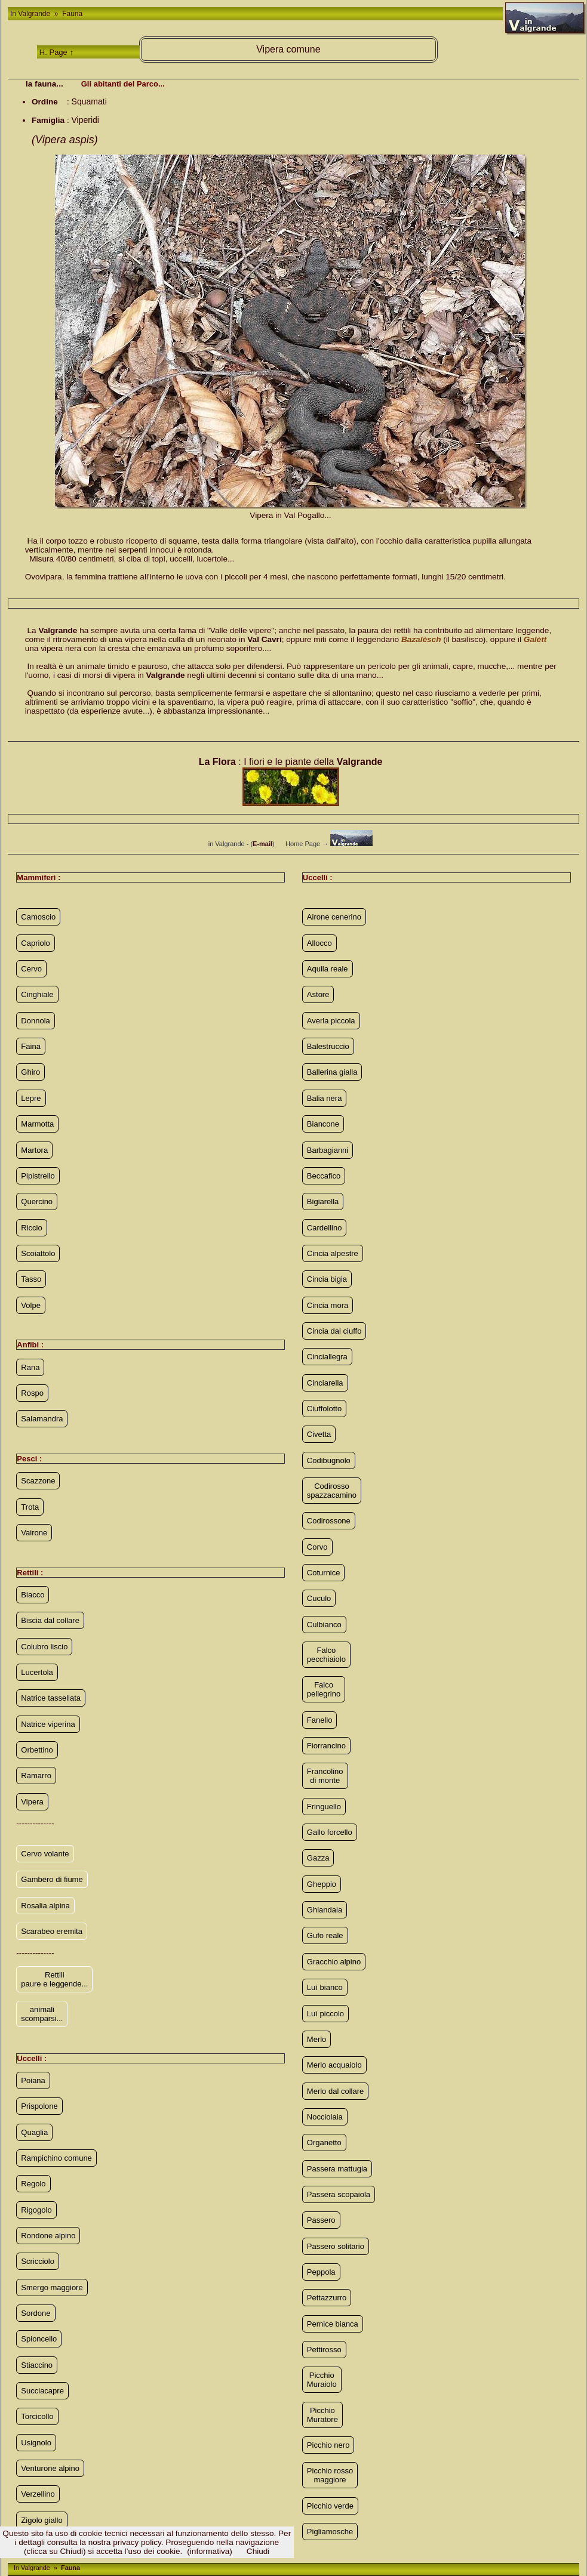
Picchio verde (330, 2505)
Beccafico (323, 1175)
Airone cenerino (334, 916)
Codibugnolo (329, 1460)
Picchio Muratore (322, 2415)
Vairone (34, 1532)
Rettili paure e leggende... (54, 1979)
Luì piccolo (325, 2013)
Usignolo (36, 2442)
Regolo (33, 2183)
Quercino (37, 1201)
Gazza (318, 1857)
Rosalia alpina (45, 1905)
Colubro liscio (44, 1646)
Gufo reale (325, 1935)
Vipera (32, 1801)
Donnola (35, 1020)
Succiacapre (42, 2390)
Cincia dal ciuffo (334, 1330)
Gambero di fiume (51, 1879)
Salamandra (42, 1418)
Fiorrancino (326, 1745)
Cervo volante (45, 1853)
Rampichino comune (56, 2158)
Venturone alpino (50, 2468)
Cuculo (319, 1598)
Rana (30, 1367)
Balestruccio (328, 1046)
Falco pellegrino (323, 1689)
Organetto (324, 2142)
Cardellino (324, 1227)
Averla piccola (331, 1020)
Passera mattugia (337, 2168)
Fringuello (324, 1806)
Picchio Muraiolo (322, 2380)
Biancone (323, 1123)
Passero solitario (335, 2246)
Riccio (31, 1227)
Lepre (31, 1098)
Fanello (320, 1720)
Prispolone (39, 2106)
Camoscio (38, 916)
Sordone (35, 2313)
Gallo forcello (329, 1832)
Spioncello (39, 2338)
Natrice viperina (48, 1724)
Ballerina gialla (332, 1072)
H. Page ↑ (56, 52)
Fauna (71, 14)
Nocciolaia (325, 2116)
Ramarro (36, 1775)
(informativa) (209, 2551)
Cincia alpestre (332, 1253)
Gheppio (321, 1884)
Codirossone (329, 1520)
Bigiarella (323, 1201)
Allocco (319, 943)
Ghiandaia (324, 1909)
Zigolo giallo (41, 2520)
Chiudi (258, 2551)
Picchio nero (328, 2445)
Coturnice (323, 1572)
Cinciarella (325, 1382)
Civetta (319, 1434)
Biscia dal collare (50, 1620)
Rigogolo (36, 2209)
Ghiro (30, 1072)
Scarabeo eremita (51, 1931)
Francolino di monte (325, 1776)
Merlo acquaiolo (334, 2064)
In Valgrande (31, 14)
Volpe (31, 1305)
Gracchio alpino (334, 1961)
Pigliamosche (330, 2531)
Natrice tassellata (51, 1697)
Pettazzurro (326, 2297)
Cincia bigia (327, 1279)
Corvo (317, 1546)
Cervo (31, 968)
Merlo (317, 2039)
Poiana (33, 2080)
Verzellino (37, 2493)
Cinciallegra (327, 1356)
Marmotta (37, 1123)
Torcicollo (37, 2416)
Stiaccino (37, 2365)
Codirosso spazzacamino (331, 1491)
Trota (30, 1507)
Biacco (32, 1594)
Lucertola (37, 1672)
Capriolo (35, 943)
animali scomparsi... (42, 2014)
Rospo (32, 1393)
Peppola (321, 2272)
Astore (318, 994)
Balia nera (324, 1098)
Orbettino (37, 1749)
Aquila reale (327, 968)
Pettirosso (324, 2349)
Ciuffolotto (324, 1408)
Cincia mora (327, 1305)
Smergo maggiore (51, 2287)
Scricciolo (37, 2261)
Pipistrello (37, 1175)
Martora (34, 1150)
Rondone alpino (48, 2235)
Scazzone (38, 1480)
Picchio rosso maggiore (330, 2475)
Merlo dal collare (335, 2091)
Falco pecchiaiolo (326, 1655)
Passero (321, 2220)
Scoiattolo (38, 1253)
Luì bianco (325, 1987)
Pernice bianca (332, 2323)
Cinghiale (37, 994)
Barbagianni (327, 1150)
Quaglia (34, 2132)
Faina (31, 1046)
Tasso (31, 1279)
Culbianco (324, 1624)
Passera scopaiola (338, 2194)
